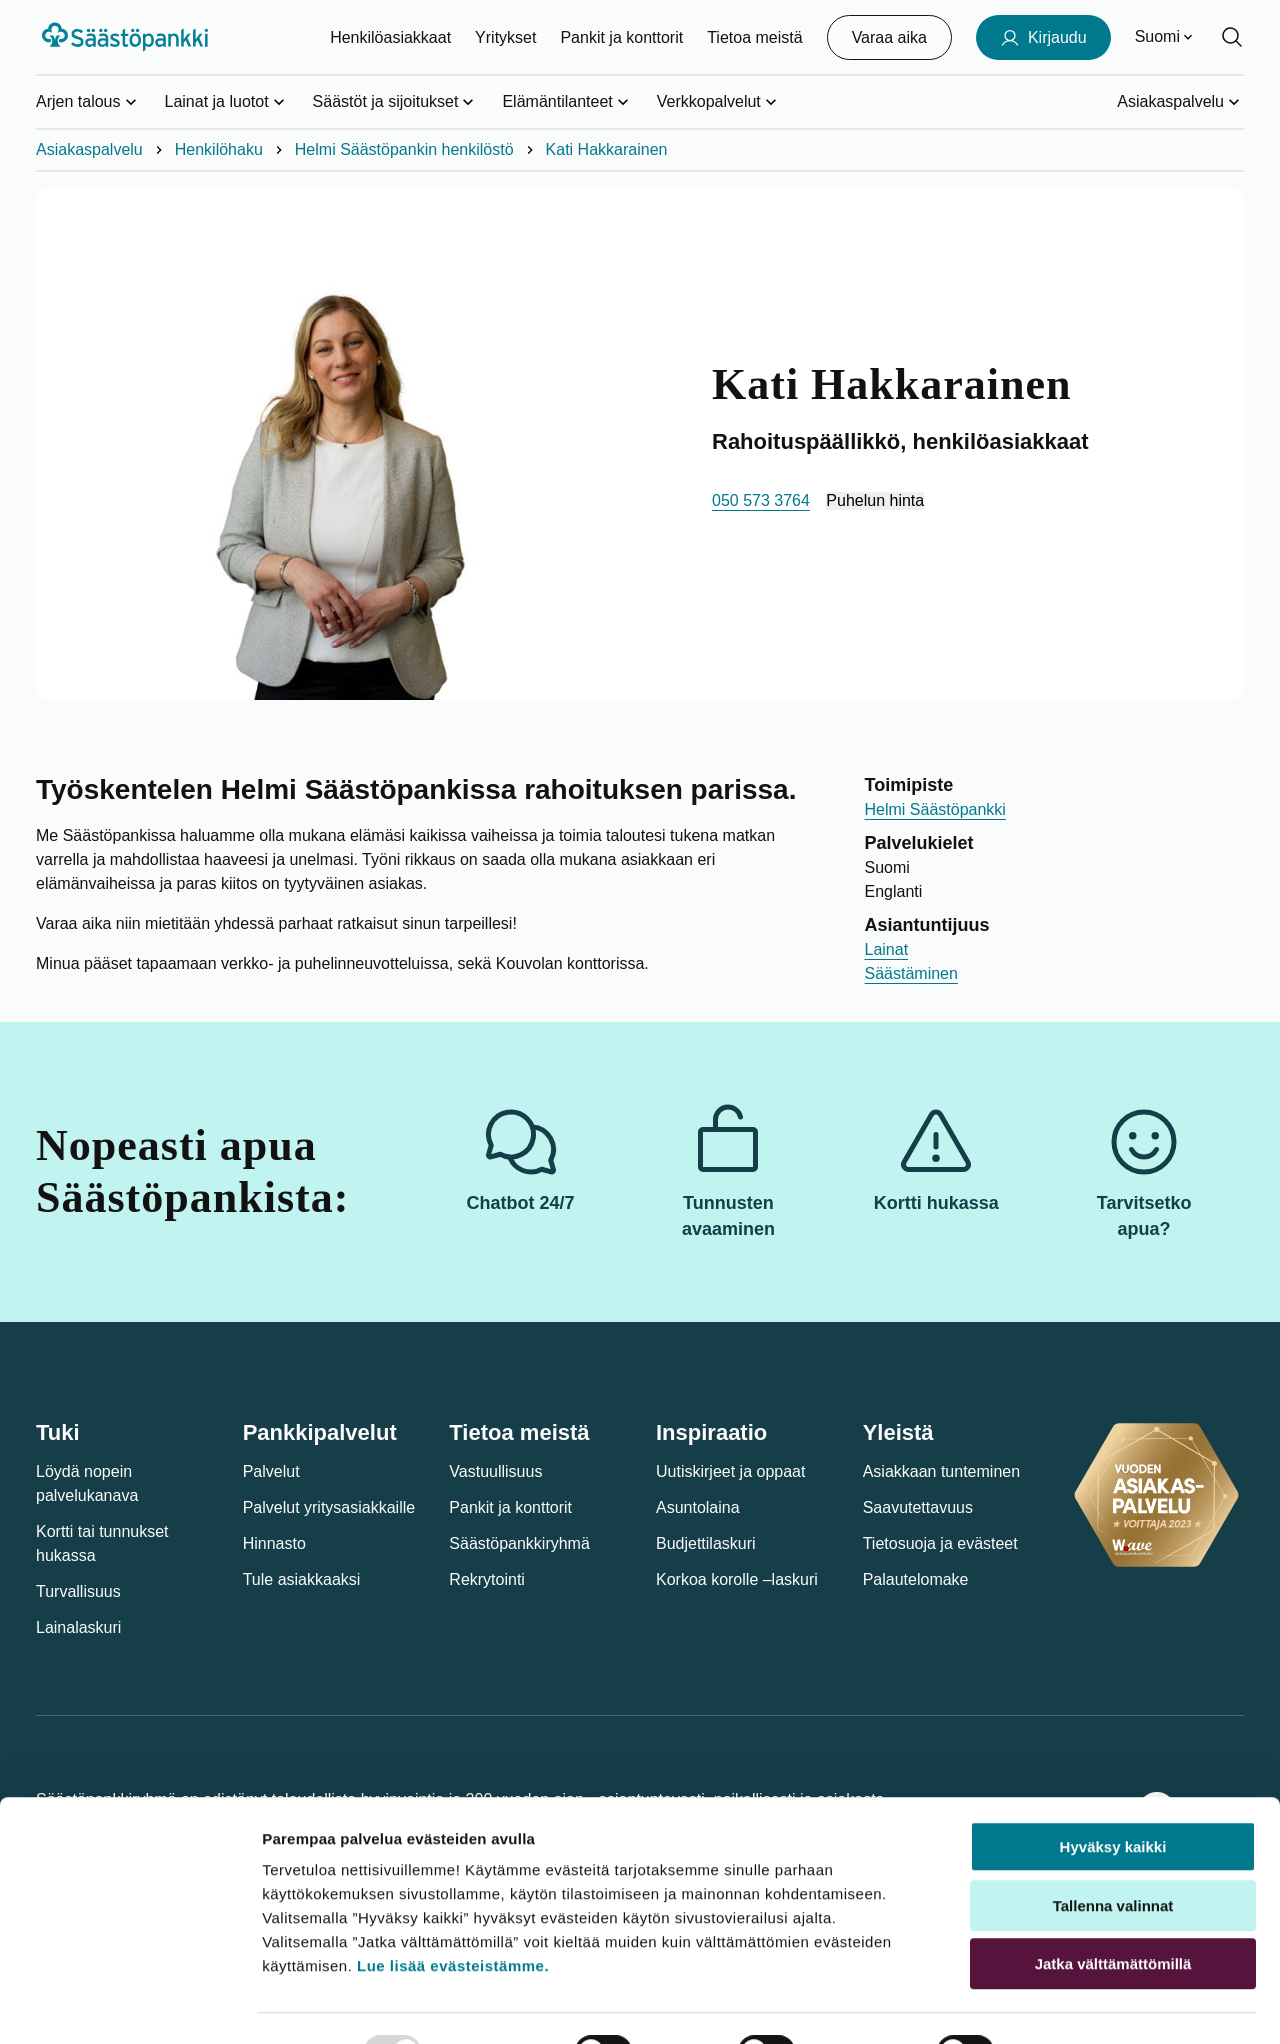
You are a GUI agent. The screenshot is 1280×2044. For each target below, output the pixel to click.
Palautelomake (916, 1579)
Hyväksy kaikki (1113, 1799)
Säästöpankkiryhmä (519, 1543)
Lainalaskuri (78, 1627)
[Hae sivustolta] (1232, 37)
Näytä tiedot (1075, 2004)
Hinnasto (274, 1543)
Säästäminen (911, 973)
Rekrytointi (487, 1579)
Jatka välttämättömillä (1113, 1916)
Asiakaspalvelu (89, 149)
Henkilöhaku (219, 149)
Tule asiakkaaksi (302, 1579)
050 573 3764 (761, 500)
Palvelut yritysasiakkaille (329, 1507)
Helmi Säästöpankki (935, 809)
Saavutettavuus (918, 1507)
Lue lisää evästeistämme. (453, 1918)
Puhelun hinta (875, 500)
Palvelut (271, 1471)
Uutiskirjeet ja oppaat (730, 1471)
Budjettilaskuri (706, 1543)
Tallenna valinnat (1113, 1858)
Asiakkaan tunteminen (941, 1471)
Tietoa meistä (754, 37)
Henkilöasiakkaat (390, 37)
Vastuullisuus (495, 1471)
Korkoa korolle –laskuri (737, 1579)
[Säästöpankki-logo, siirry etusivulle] (127, 37)
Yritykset (505, 37)
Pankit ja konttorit (621, 37)
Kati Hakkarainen (607, 149)
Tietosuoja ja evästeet (940, 1543)
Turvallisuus (78, 1591)
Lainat (887, 949)
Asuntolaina (698, 1507)
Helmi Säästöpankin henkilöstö (404, 149)
